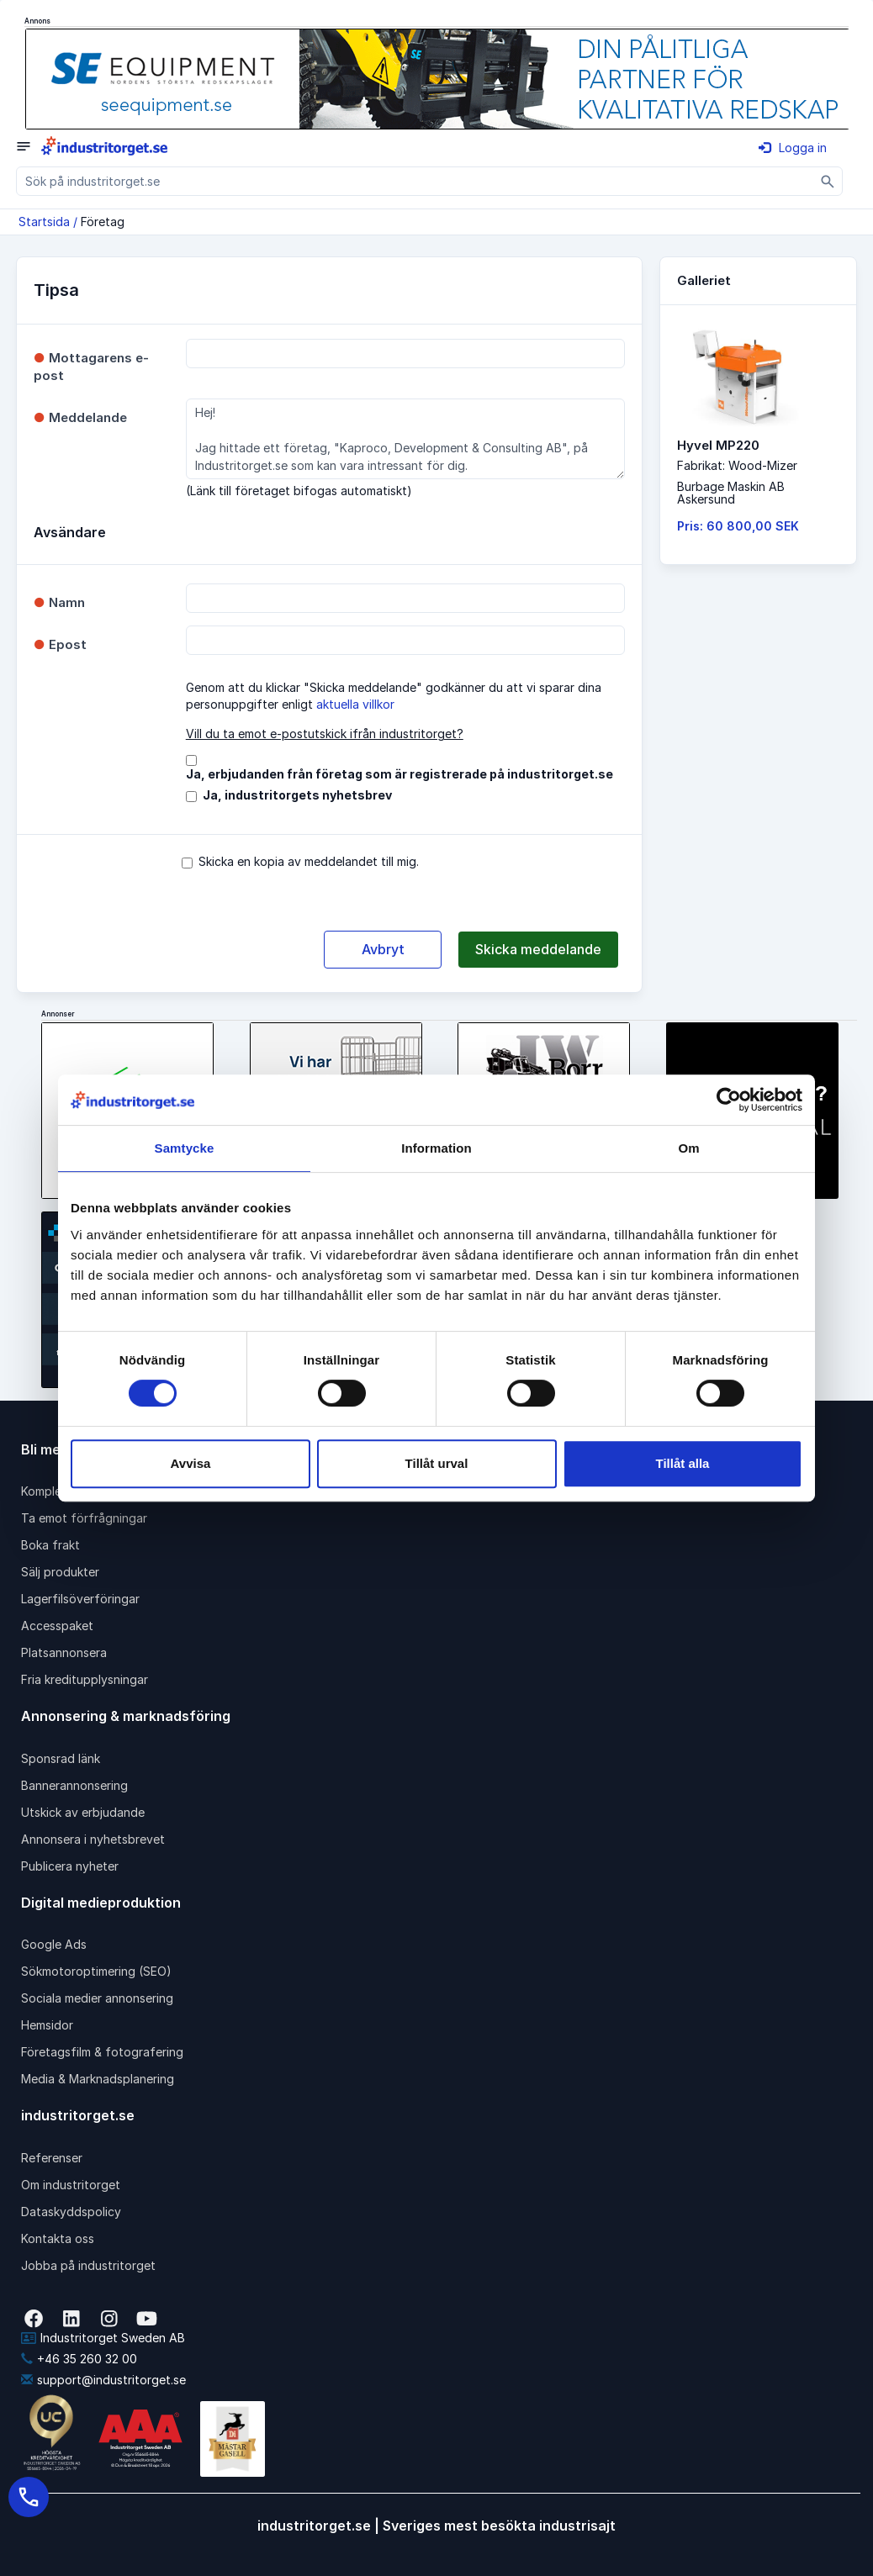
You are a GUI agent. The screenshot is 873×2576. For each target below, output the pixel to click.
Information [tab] (436, 1148)
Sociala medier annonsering (97, 1998)
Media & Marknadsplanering (97, 2079)
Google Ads (54, 1944)
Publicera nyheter (70, 1866)
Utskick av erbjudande (83, 1812)
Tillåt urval (436, 1463)
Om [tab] (688, 1148)
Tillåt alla (683, 1463)
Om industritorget (70, 2184)
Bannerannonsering (74, 1785)
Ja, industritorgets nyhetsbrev (297, 795)
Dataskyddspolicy (71, 2211)
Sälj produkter (60, 1572)
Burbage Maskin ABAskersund (731, 492)
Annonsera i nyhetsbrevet (93, 1839)
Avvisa (191, 1463)
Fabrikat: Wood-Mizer (737, 465)
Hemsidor (47, 2025)
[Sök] (828, 181)
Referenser (51, 2158)
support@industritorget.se (103, 2380)
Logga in (793, 147)
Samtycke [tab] (184, 1148)
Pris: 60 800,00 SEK (738, 526)
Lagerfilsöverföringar (80, 1599)
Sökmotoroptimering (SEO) (96, 1971)
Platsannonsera (64, 1652)
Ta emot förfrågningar (84, 1518)
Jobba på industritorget (88, 2265)
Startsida (44, 221)
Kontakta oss (57, 2238)
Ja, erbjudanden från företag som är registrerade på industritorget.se (399, 774)
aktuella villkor (355, 704)
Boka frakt (50, 1545)
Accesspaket (57, 1625)
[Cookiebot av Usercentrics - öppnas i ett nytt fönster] (728, 1099)
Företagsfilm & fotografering (102, 2052)
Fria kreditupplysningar (84, 1679)
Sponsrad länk (60, 1758)
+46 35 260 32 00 (79, 2359)
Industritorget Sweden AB (103, 2338)
